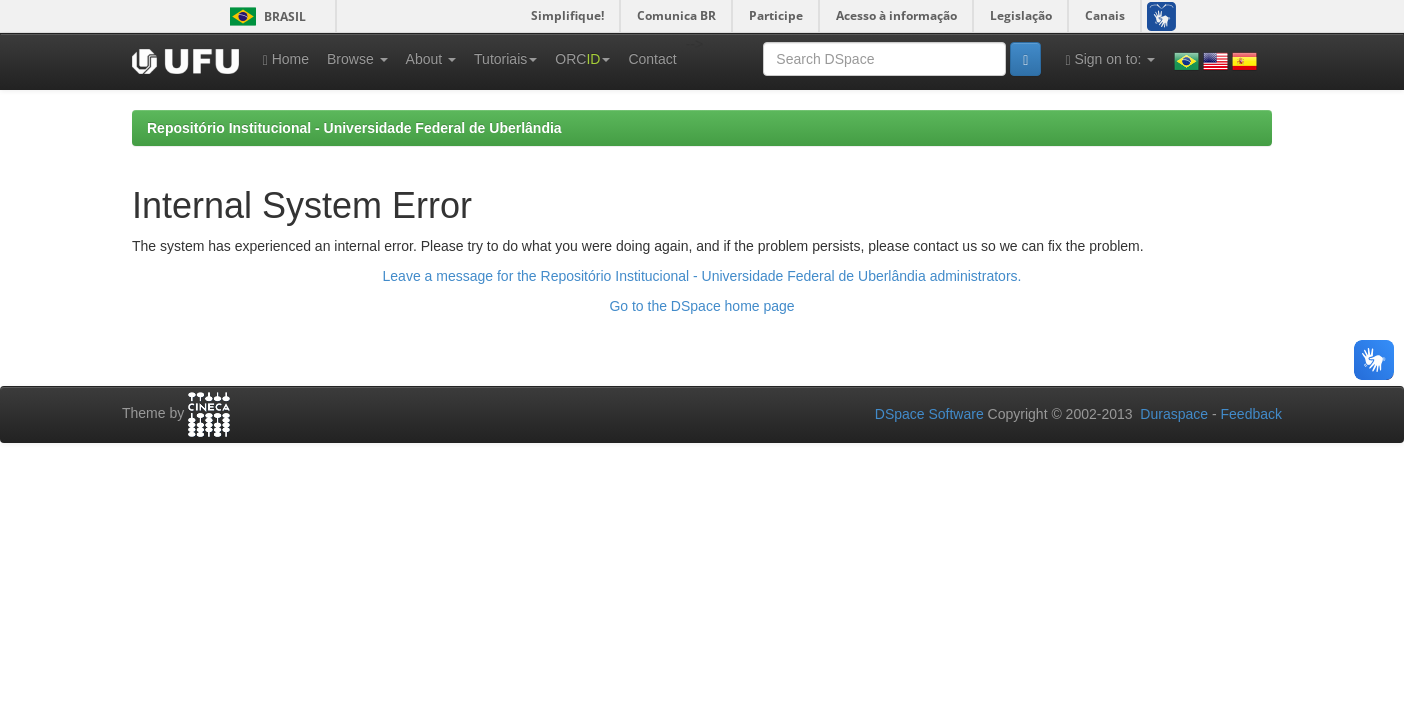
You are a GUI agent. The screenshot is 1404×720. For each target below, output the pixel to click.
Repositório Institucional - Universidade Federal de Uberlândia (354, 128)
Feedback (1251, 414)
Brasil (264, 16)
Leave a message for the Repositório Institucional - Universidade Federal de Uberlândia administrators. (702, 276)
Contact (652, 59)
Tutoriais (505, 59)
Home (286, 59)
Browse (357, 59)
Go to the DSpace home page (701, 306)
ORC (582, 59)
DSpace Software (929, 414)
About (431, 59)
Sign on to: (1110, 59)
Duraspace (1174, 414)
